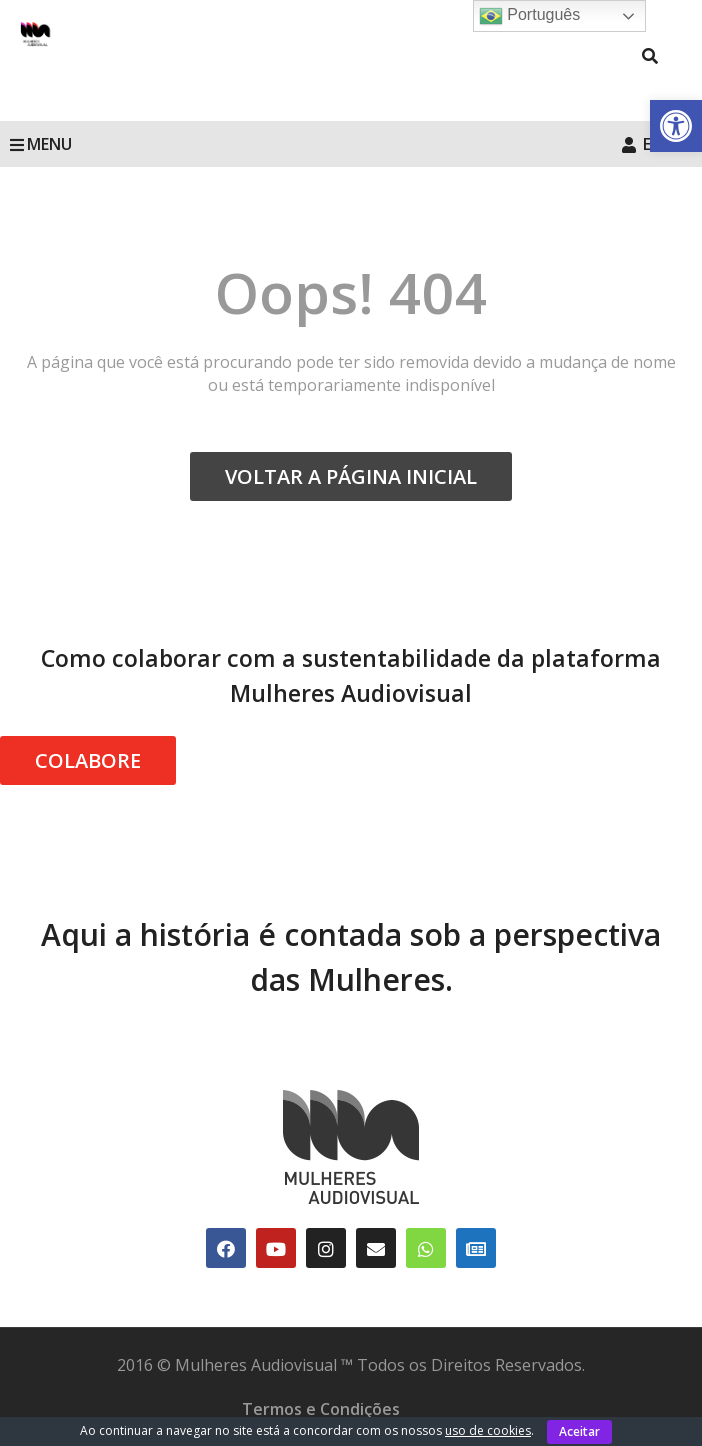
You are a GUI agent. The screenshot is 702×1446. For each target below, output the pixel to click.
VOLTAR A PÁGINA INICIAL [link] (351, 476)
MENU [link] (41, 144)
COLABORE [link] (88, 760)
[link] (676, 126)
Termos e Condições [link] (321, 1409)
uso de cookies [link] (488, 1430)
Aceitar (579, 1431)
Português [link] (529, 16)
